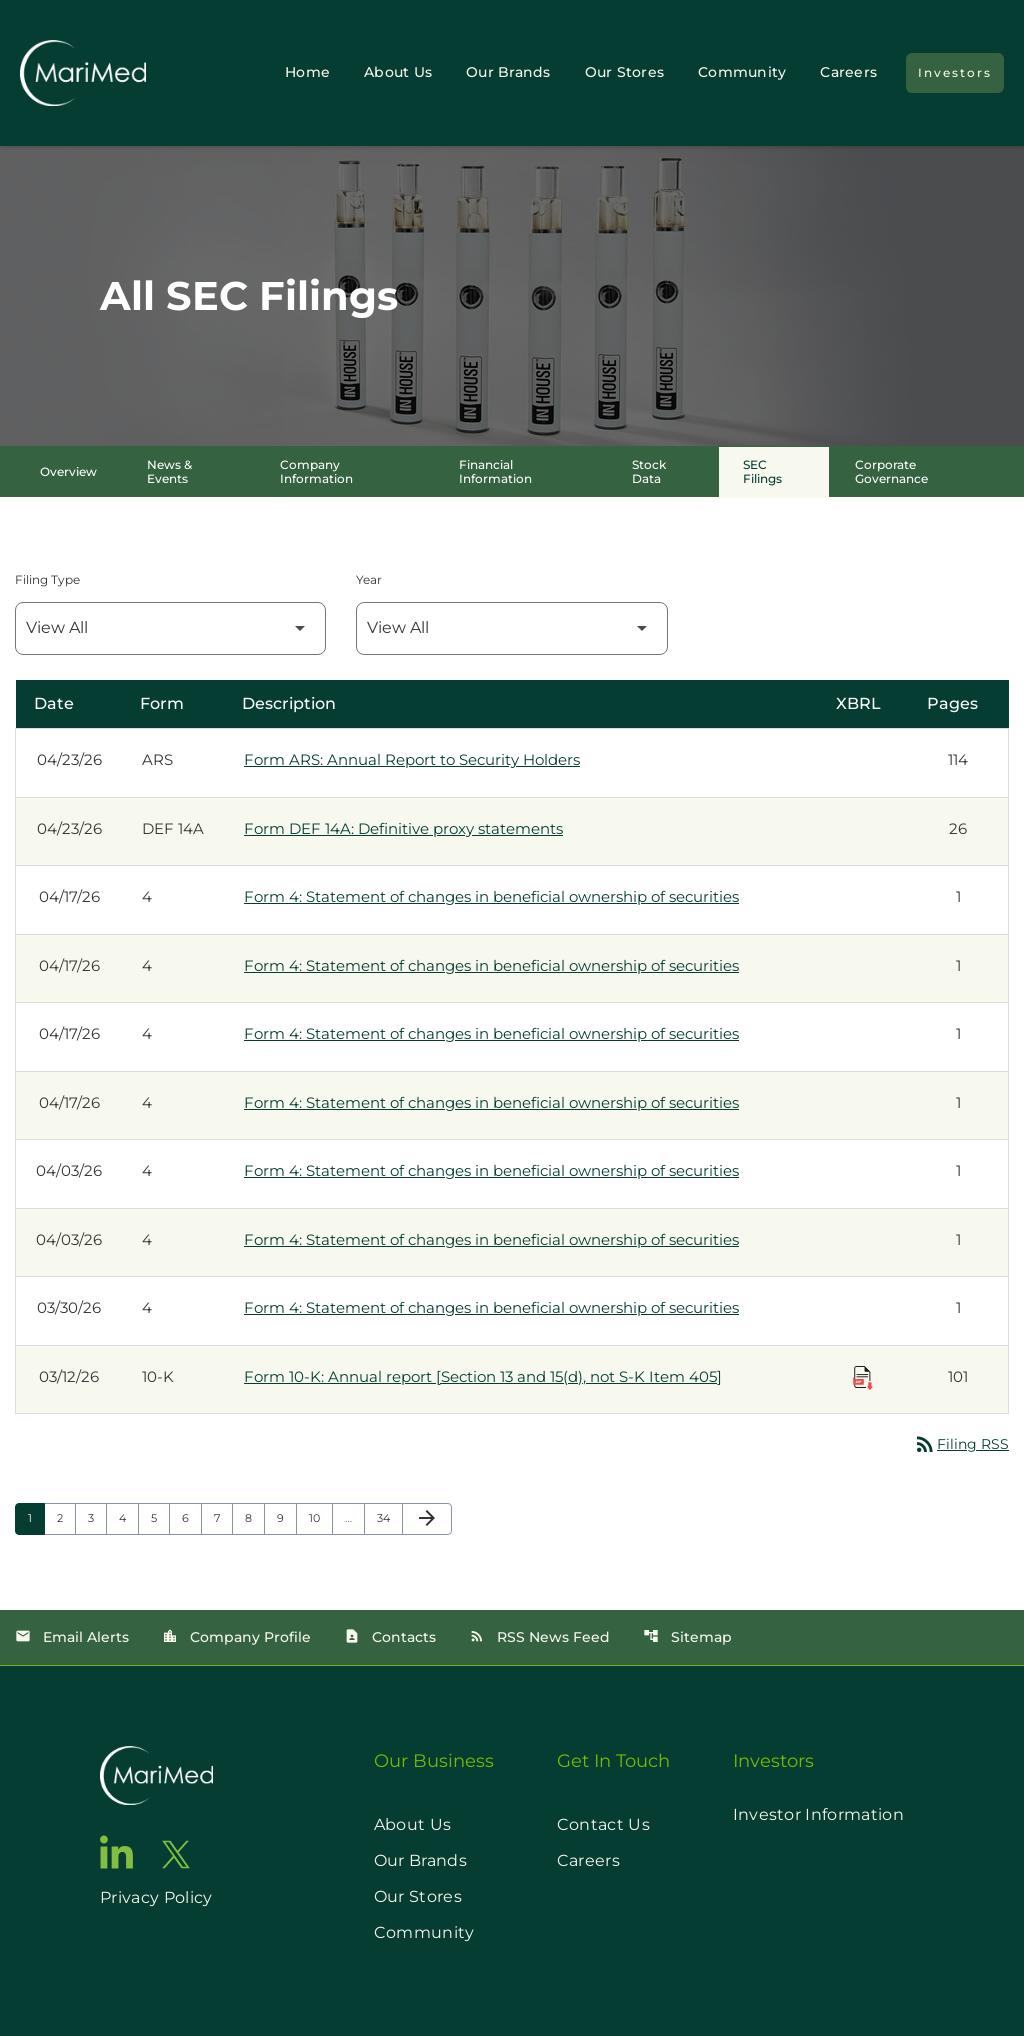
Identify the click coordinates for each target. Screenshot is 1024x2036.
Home (307, 72)
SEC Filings (762, 471)
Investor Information (818, 1814)
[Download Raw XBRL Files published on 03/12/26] (863, 1378)
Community (742, 72)
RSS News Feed (539, 1637)
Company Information (316, 471)
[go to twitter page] (176, 1854)
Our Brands (508, 72)
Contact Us (603, 1824)
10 (320, 1517)
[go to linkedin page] (117, 1852)
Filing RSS (961, 1444)
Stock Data (649, 471)
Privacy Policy (156, 1897)
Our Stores (625, 72)
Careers (848, 72)
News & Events (169, 471)
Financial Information (495, 471)
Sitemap (687, 1637)
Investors (955, 72)
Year (369, 579)
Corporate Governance (891, 471)
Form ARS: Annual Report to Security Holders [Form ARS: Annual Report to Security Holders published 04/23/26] (412, 759)
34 (389, 1517)
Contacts (390, 1637)
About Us (398, 72)
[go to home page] (156, 1775)
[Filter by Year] (511, 628)
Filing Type (47, 579)
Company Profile (236, 1637)
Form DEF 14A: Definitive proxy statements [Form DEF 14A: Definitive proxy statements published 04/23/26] (403, 828)
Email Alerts (72, 1637)
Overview (68, 471)
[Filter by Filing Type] (170, 628)
